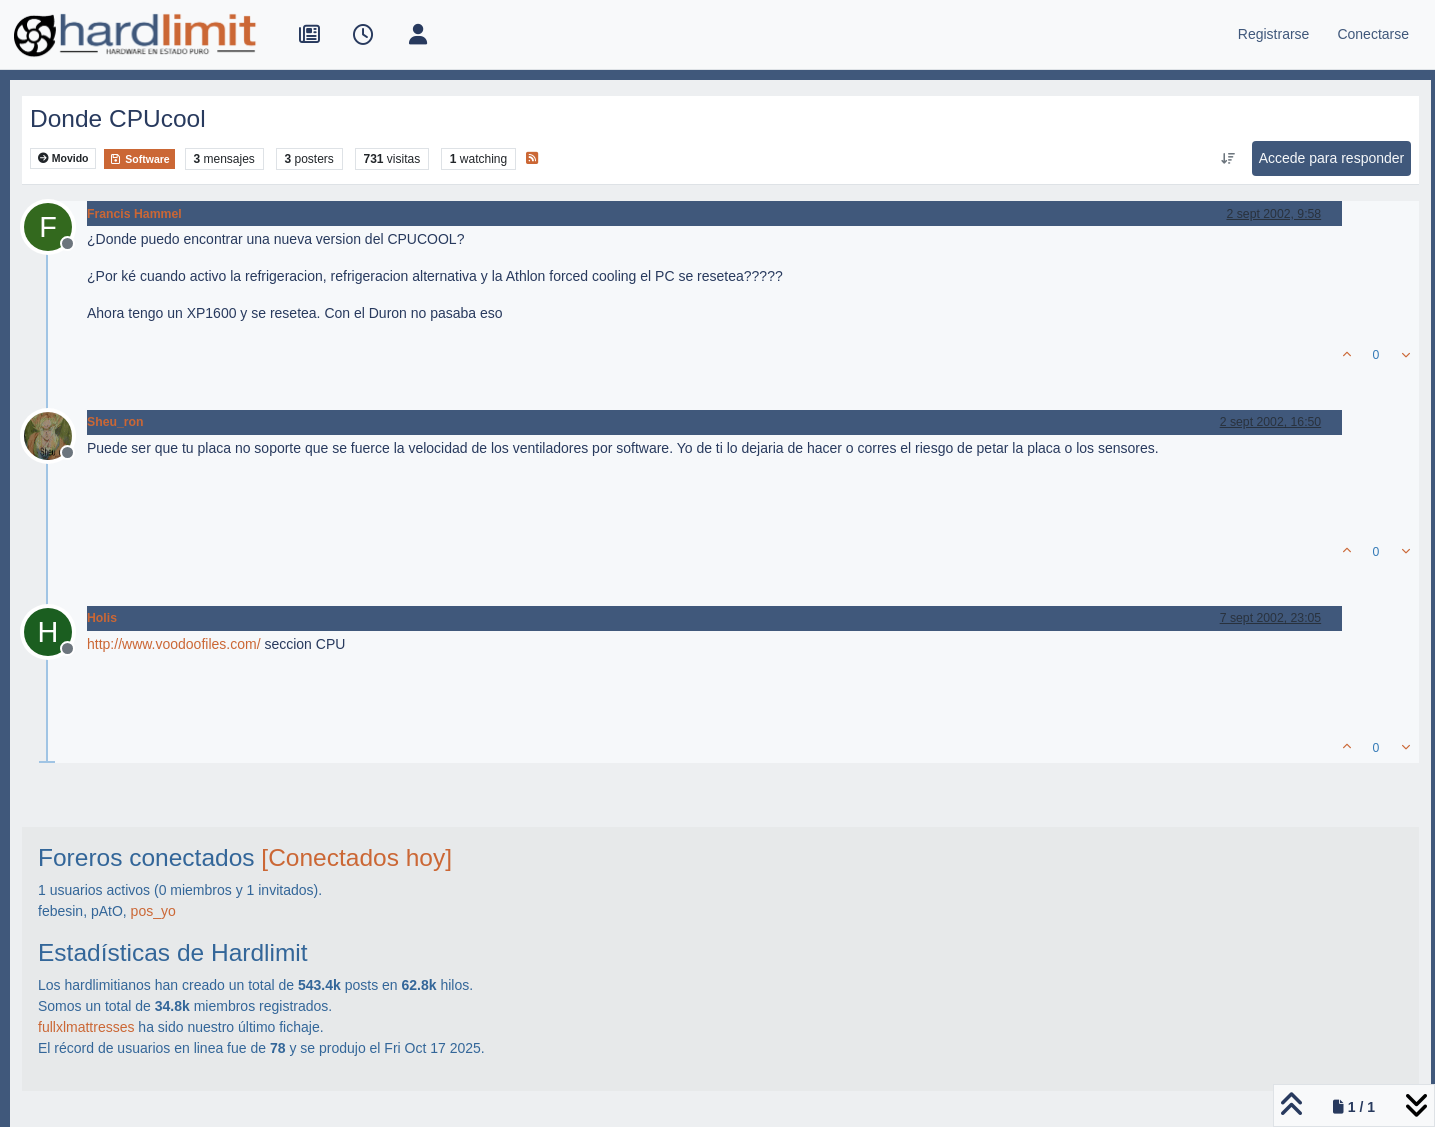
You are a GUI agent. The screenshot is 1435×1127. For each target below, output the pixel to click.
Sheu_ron (115, 422)
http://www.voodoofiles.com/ (174, 644)
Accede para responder (1332, 158)
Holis (102, 618)
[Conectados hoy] (356, 857)
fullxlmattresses (86, 1027)
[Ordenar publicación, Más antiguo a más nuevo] (1227, 159)
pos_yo (153, 911)
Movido (63, 158)
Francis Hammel (134, 214)
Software (139, 159)
